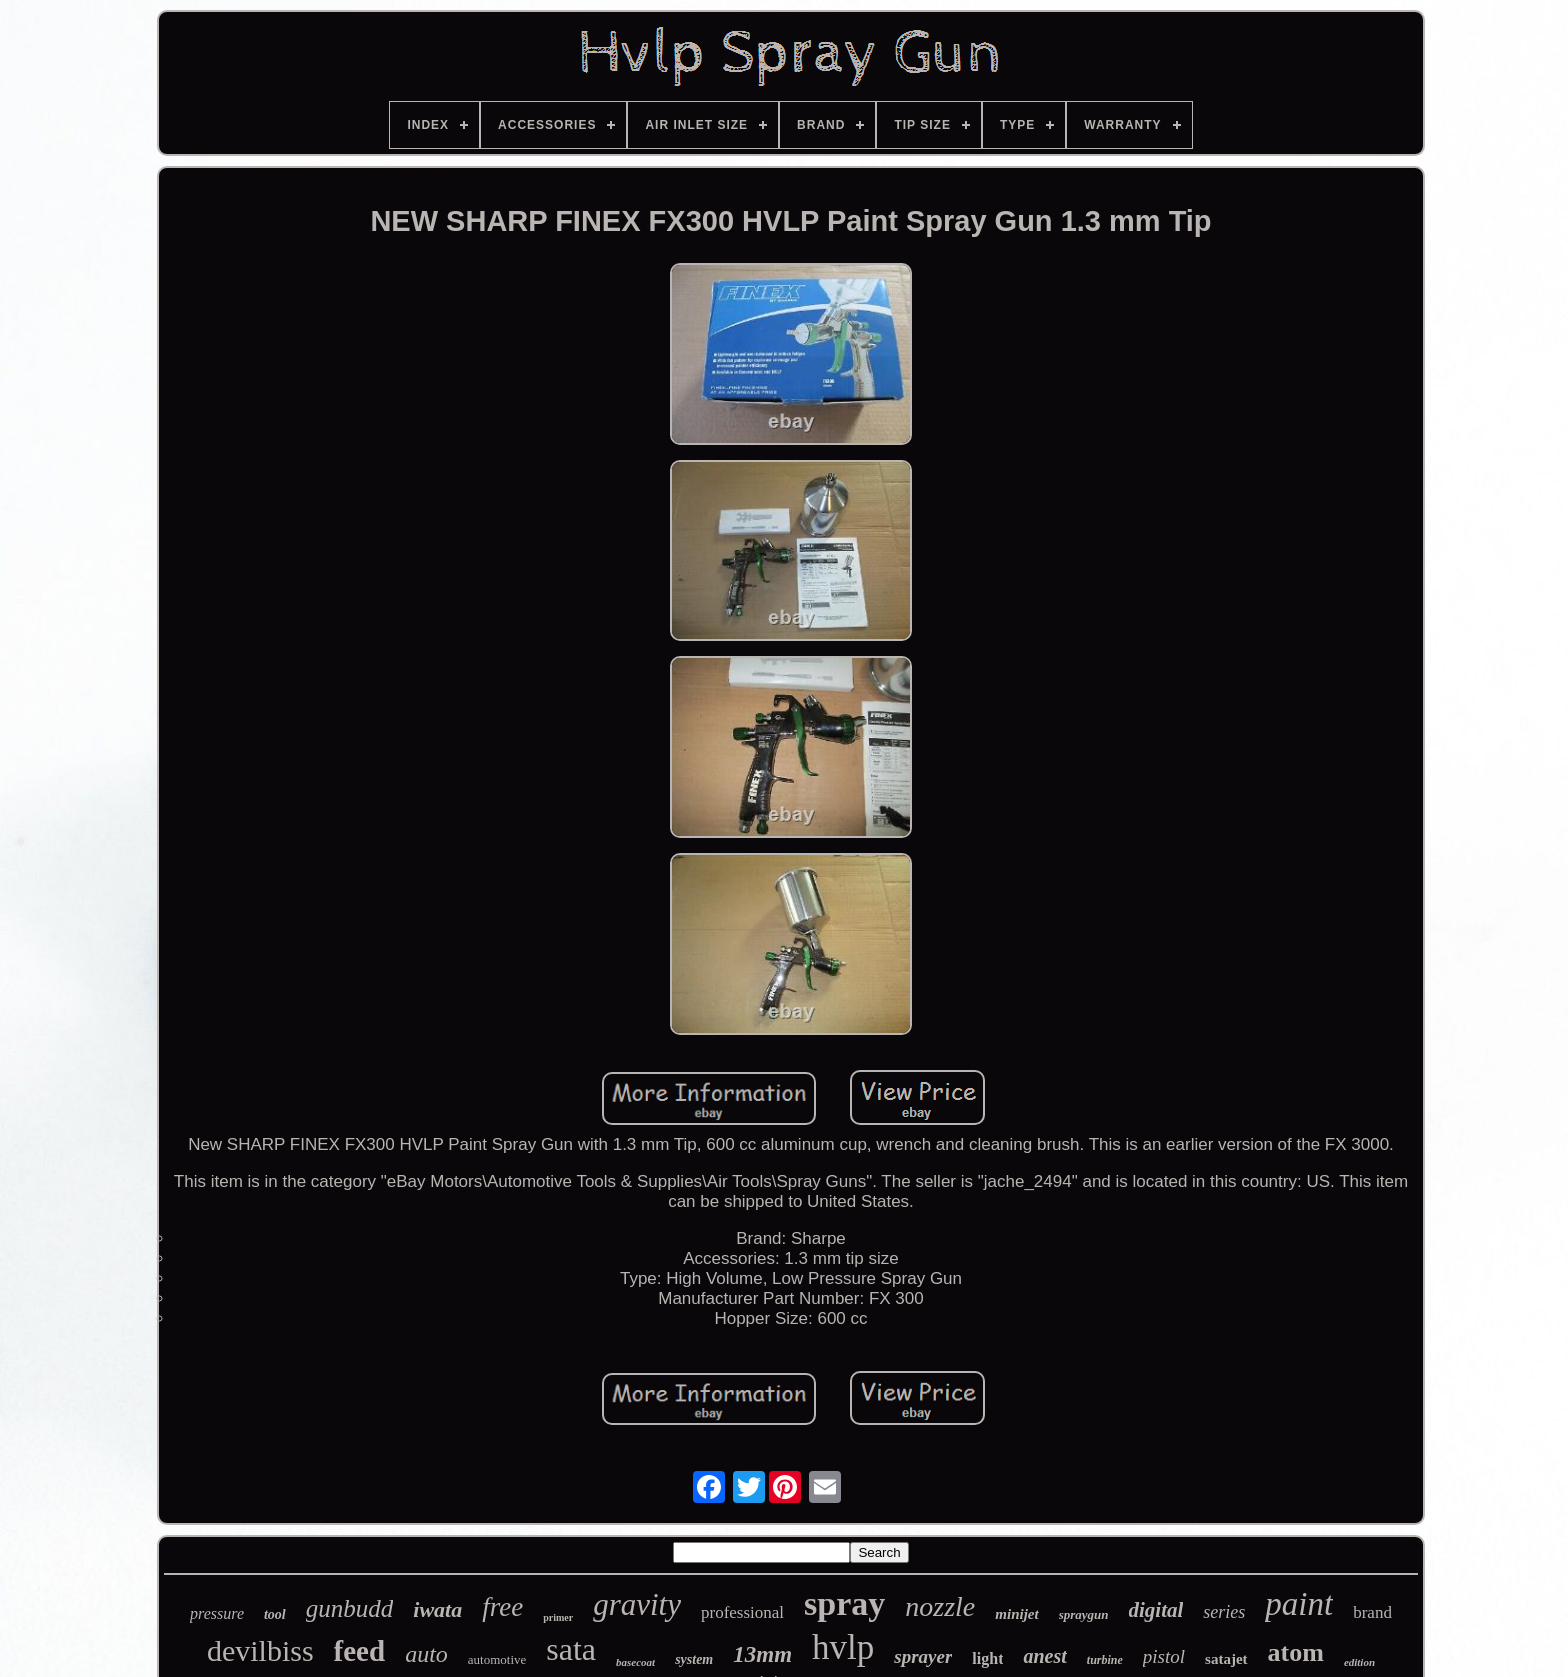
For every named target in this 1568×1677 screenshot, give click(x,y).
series (1224, 1612)
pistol (1164, 1656)
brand (1372, 1612)
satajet (1226, 1659)
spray (844, 1603)
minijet (1016, 1614)
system (694, 1659)
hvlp (843, 1647)
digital (1156, 1610)
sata (571, 1649)
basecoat (635, 1662)
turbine (1105, 1660)
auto (426, 1654)
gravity (637, 1604)
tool (275, 1614)
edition (1359, 1662)
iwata (437, 1609)
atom (1296, 1652)
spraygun (1084, 1614)
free (502, 1607)
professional (742, 1612)
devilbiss (260, 1650)
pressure (217, 1613)
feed (360, 1651)
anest (1044, 1656)
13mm (762, 1654)
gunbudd (350, 1608)
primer (558, 1617)
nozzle (940, 1606)
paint (1299, 1604)
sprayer (923, 1656)
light (987, 1658)
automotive (497, 1659)
